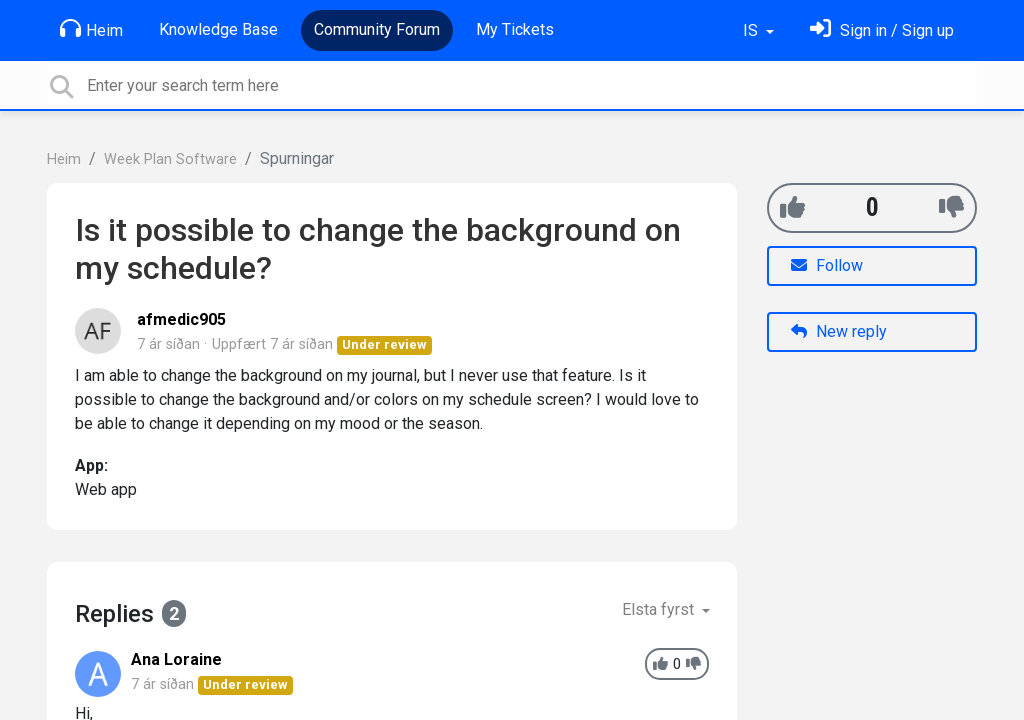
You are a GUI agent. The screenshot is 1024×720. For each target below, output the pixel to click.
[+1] (792, 207)
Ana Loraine (176, 659)
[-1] (951, 207)
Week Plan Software (170, 159)
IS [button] (752, 30)
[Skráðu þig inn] (882, 30)
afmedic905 (181, 319)
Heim (91, 29)
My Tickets (515, 29)
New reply (839, 331)
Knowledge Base (218, 29)
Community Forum (377, 29)
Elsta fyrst (660, 609)
